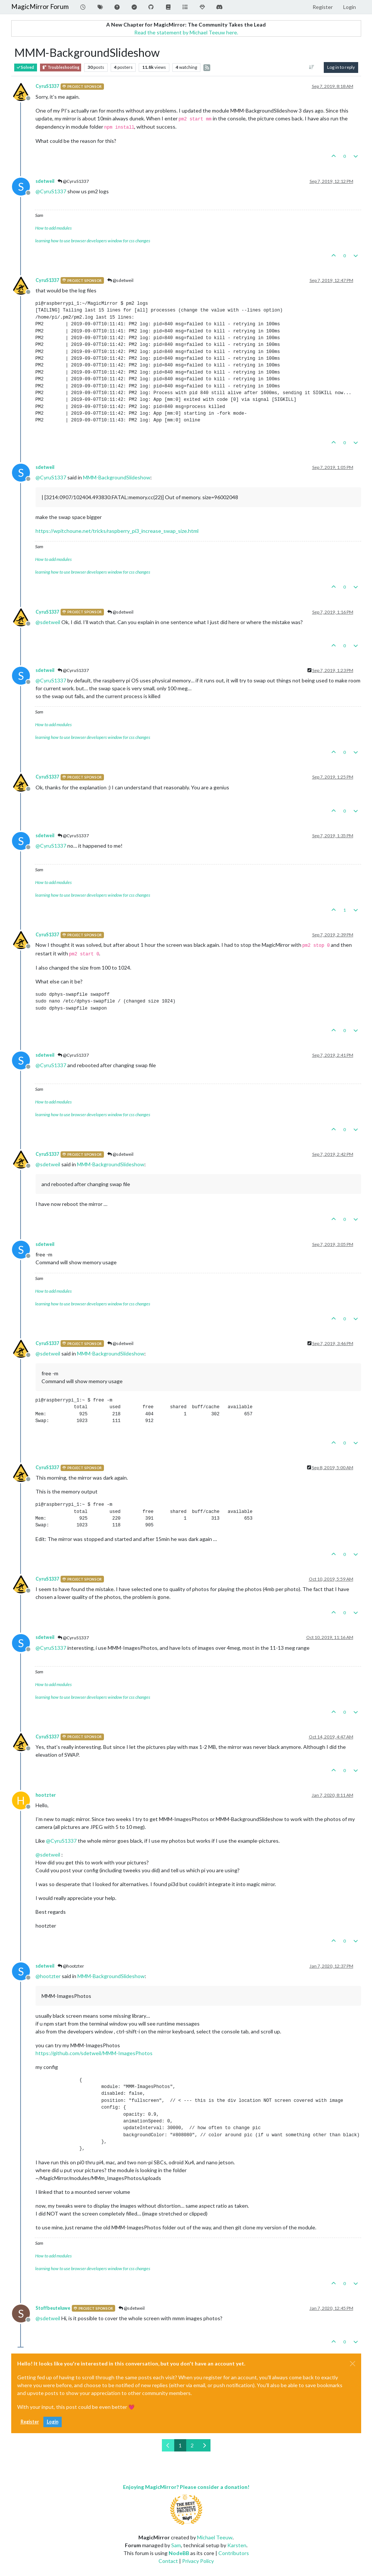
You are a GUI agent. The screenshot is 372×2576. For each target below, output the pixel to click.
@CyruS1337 (73, 181)
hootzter (46, 1795)
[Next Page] (204, 2445)
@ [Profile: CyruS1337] (51, 191)
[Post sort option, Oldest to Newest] (311, 67)
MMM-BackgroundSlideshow (116, 477)
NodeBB (179, 2553)
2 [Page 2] (192, 2445)
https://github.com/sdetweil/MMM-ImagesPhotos (94, 2053)
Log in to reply (341, 67)
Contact (168, 2561)
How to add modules (53, 228)
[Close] (352, 2364)
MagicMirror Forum (40, 6)
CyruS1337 (47, 86)
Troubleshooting (60, 67)
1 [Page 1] (180, 2445)
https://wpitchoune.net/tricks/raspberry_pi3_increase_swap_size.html (117, 531)
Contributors (233, 2553)
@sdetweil (120, 280)
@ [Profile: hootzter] (48, 1976)
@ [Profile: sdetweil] (48, 622)
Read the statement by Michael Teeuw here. (186, 32)
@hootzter (71, 1966)
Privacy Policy (198, 2561)
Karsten (236, 2545)
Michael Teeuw (215, 2537)
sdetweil (45, 181)
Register (30, 2422)
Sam (176, 2545)
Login (52, 2422)
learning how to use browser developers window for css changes (92, 240)
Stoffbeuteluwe (53, 2308)
